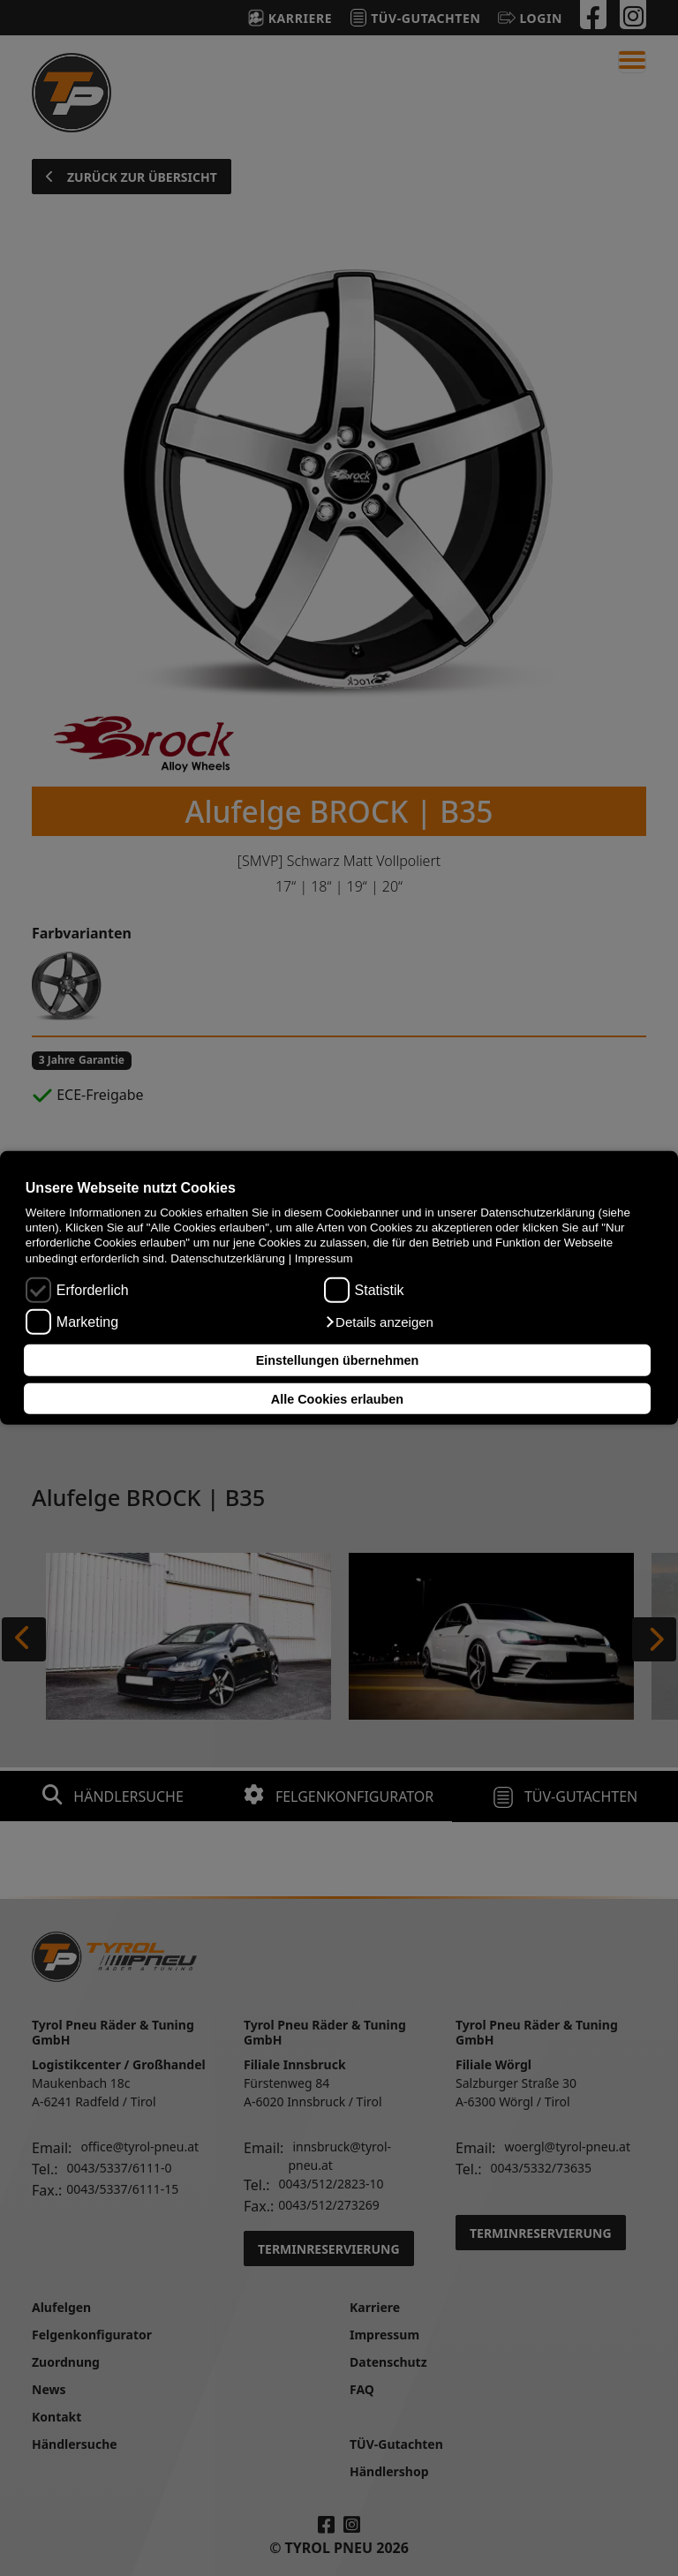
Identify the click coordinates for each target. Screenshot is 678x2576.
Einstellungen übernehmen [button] (337, 1360)
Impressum (324, 1258)
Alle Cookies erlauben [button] (337, 1398)
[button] (378, 1322)
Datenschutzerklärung (227, 1258)
